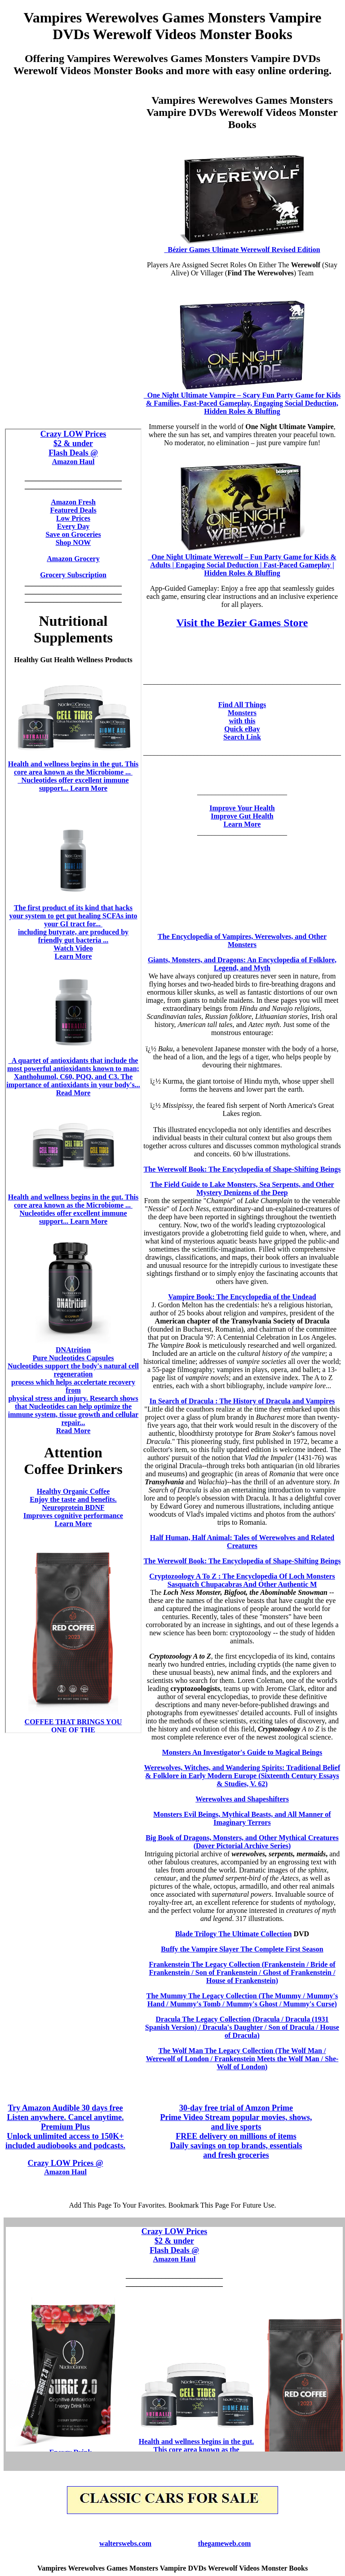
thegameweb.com (224, 2543)
